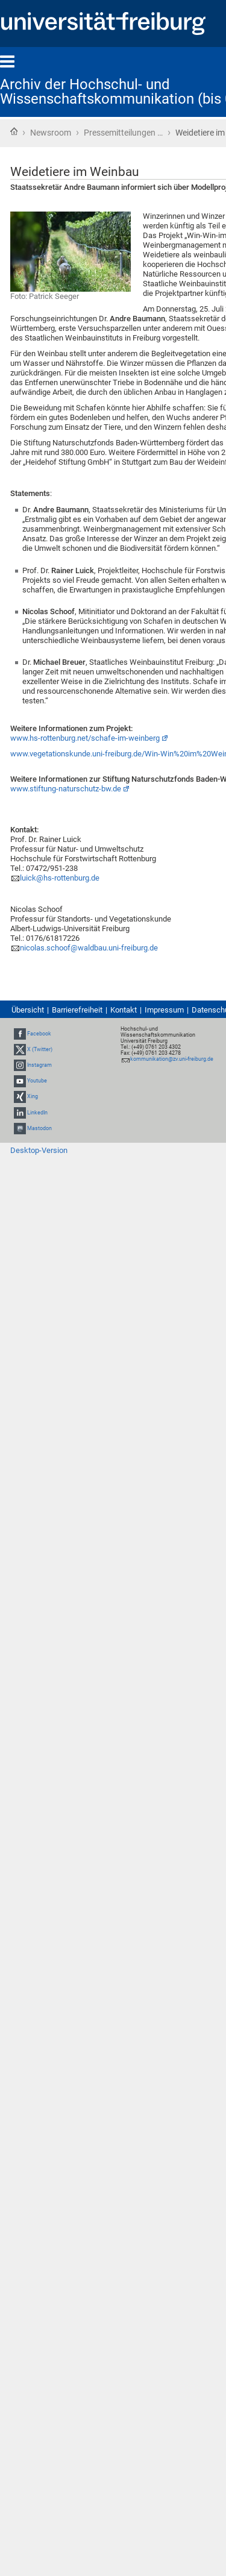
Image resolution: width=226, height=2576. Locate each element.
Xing (32, 1097)
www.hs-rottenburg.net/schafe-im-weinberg (85, 738)
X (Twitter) (39, 1049)
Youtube (37, 1081)
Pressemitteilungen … (123, 132)
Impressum (164, 1009)
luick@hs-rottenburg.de (59, 877)
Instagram (39, 1065)
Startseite (13, 131)
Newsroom (50, 132)
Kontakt (123, 1009)
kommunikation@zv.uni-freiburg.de (171, 1059)
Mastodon (39, 1128)
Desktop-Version (38, 1150)
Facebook (39, 1034)
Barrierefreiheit (77, 1009)
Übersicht (27, 1009)
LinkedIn (37, 1113)
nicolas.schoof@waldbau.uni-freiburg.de (89, 947)
